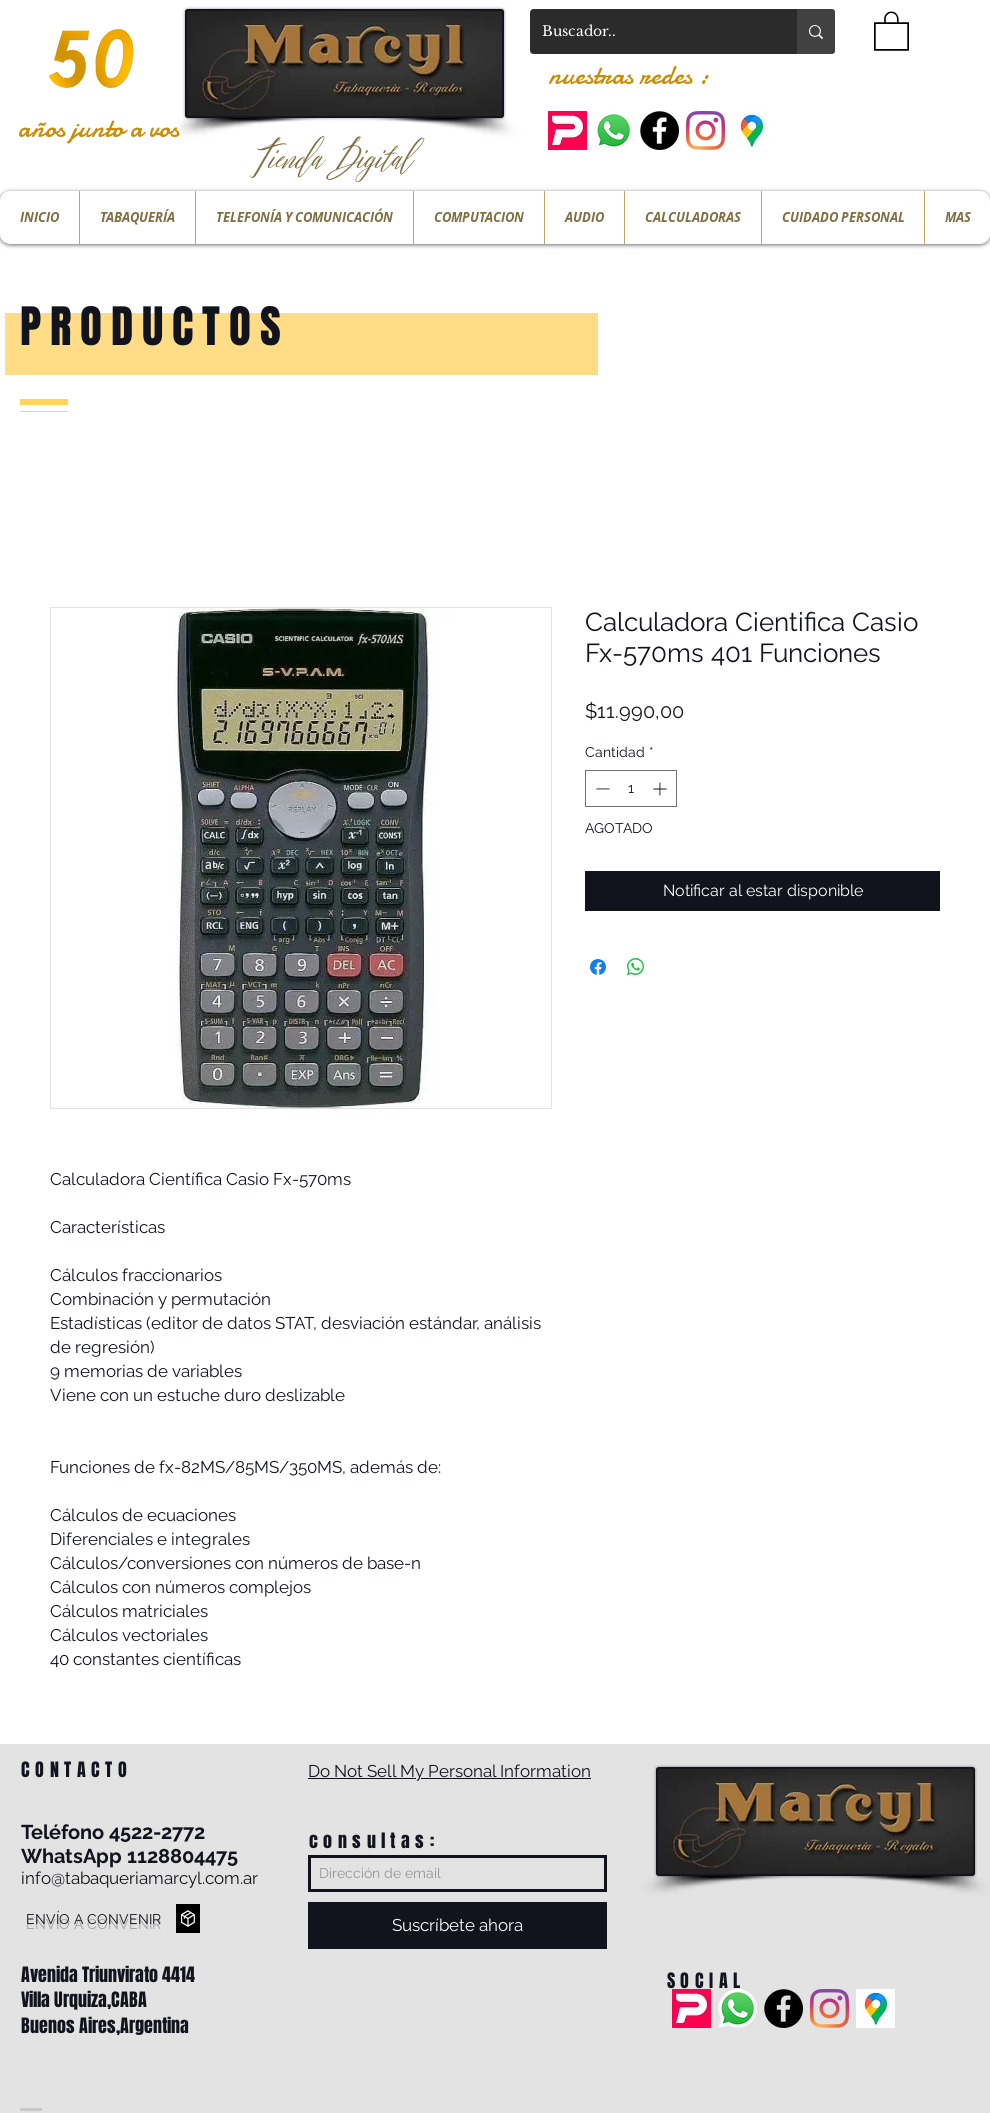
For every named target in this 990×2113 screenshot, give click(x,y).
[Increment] (661, 788)
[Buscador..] (648, 31)
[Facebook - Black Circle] (659, 130)
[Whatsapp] (613, 130)
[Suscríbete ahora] (457, 1925)
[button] (891, 30)
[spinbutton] (631, 788)
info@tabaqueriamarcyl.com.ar (139, 1878)
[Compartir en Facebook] (598, 967)
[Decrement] (600, 788)
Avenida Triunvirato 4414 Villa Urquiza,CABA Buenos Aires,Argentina (108, 2000)
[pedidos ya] (567, 130)
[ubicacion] (751, 130)
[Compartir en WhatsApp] (636, 967)
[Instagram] (705, 130)
